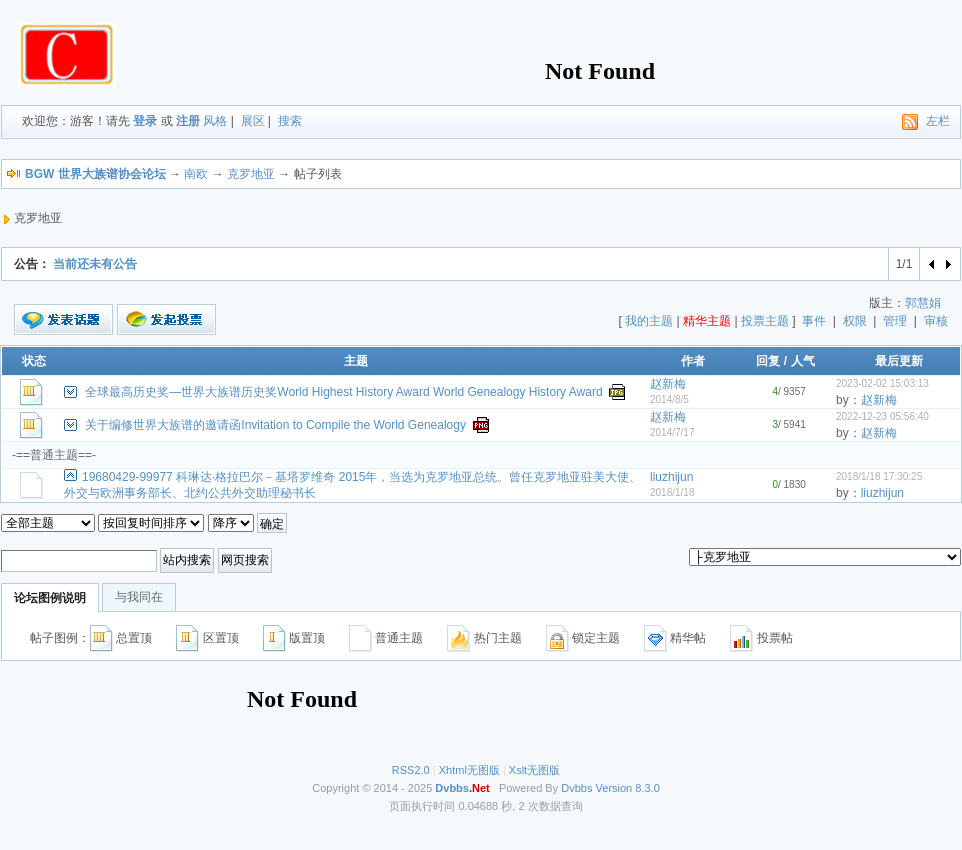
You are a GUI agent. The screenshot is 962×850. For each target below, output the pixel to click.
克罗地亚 (251, 174)
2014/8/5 (669, 399)
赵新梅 (668, 384)
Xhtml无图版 (469, 770)
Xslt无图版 (534, 770)
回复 (768, 361)
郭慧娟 (923, 303)
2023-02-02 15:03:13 (882, 383)
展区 (253, 121)
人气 (803, 361)
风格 (215, 121)
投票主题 (765, 321)
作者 (693, 361)
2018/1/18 (672, 492)
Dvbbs (576, 788)
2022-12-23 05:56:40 (882, 416)
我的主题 (649, 321)
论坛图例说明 (50, 598)
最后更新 (899, 361)
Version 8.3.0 (628, 788)
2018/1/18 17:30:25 (879, 476)
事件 (814, 321)
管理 (895, 321)
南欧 (196, 174)
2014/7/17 (672, 432)
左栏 (938, 121)
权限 (855, 321)
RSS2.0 (411, 770)
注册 (188, 121)
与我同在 (139, 597)
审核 (936, 321)
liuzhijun (671, 477)
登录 (145, 121)
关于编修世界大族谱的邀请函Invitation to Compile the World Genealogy (275, 425)
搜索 (290, 121)
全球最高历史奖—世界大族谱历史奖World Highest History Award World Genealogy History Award (343, 392)
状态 (34, 361)
